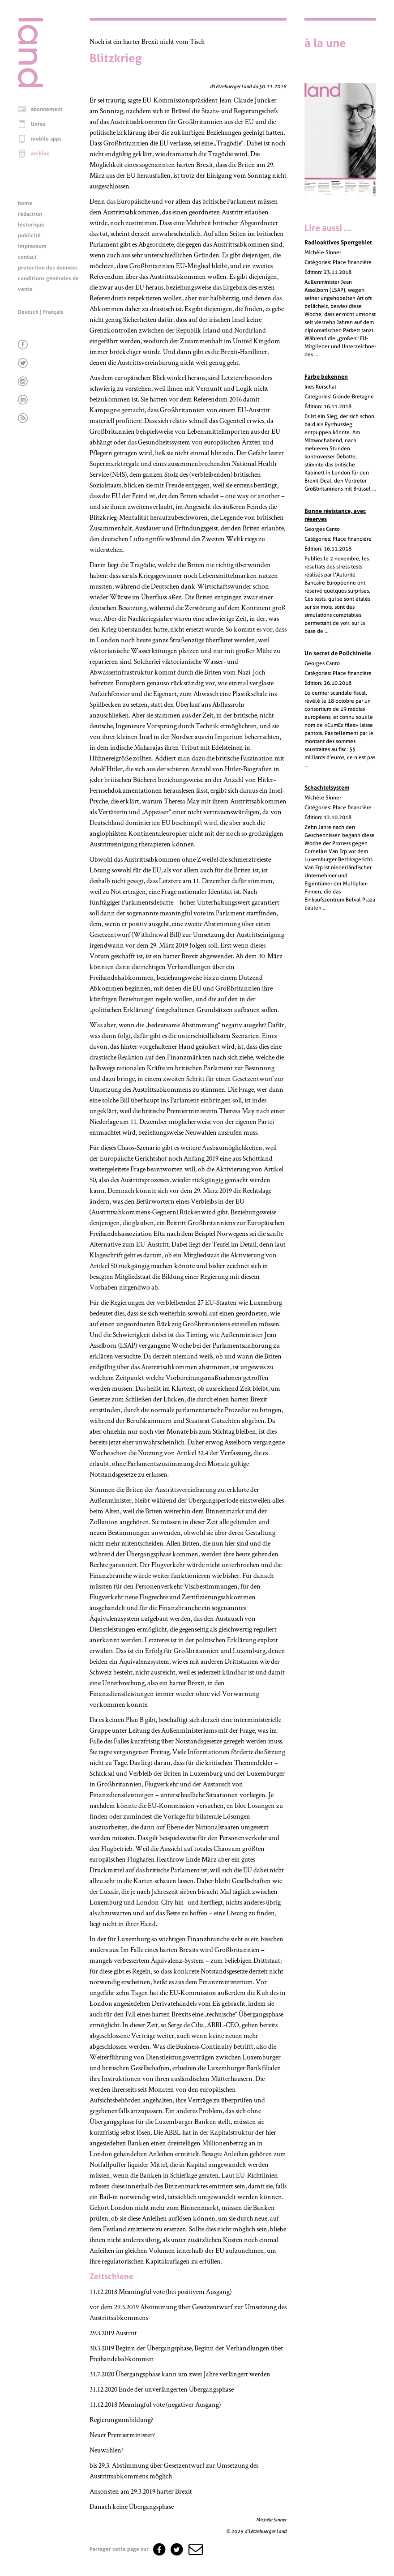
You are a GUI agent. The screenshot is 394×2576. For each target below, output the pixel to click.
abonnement (47, 109)
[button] (195, 2549)
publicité (29, 235)
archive (40, 153)
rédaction (30, 214)
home (25, 203)
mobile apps (46, 139)
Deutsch (28, 312)
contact (27, 257)
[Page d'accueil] (30, 85)
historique (31, 225)
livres (38, 124)
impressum (32, 246)
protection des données (48, 268)
